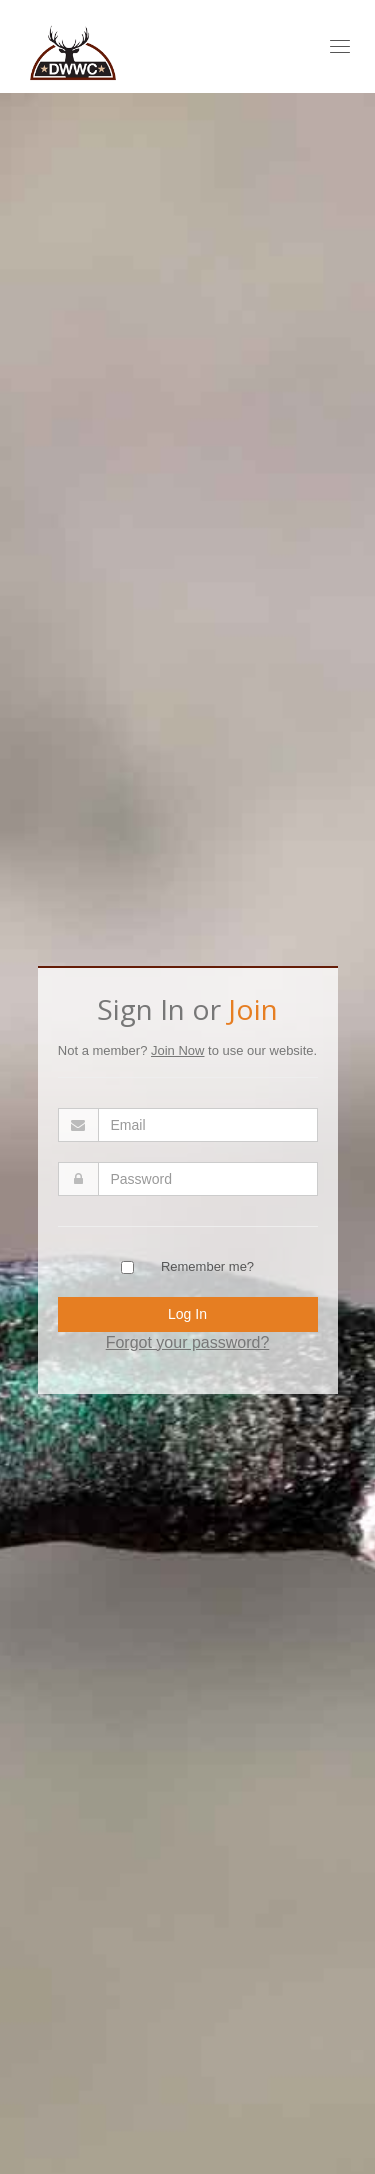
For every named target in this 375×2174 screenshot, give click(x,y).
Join (253, 1009)
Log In (187, 1314)
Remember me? (207, 1266)
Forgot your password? (188, 1342)
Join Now (177, 1050)
